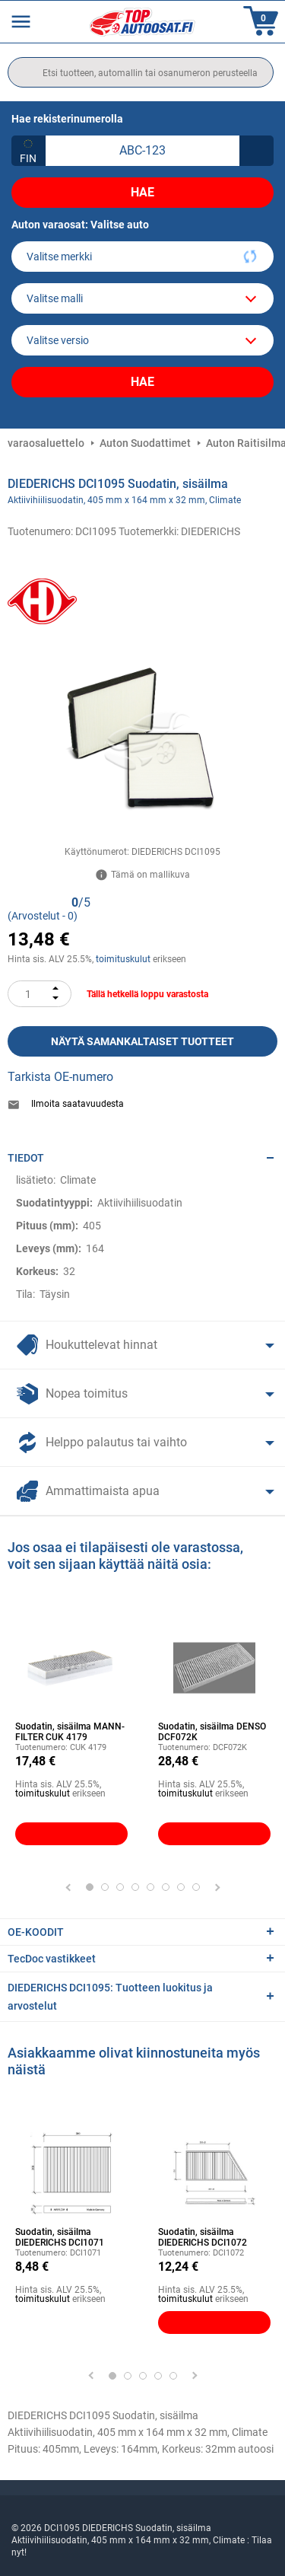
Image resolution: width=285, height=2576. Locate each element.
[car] (142, 340)
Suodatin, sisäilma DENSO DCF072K (212, 1731)
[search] (141, 72)
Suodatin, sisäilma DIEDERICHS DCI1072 (202, 2237)
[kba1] (142, 150)
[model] (142, 298)
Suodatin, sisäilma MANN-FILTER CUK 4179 (70, 1731)
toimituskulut (123, 959)
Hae (142, 192)
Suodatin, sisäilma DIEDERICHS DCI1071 (59, 2237)
